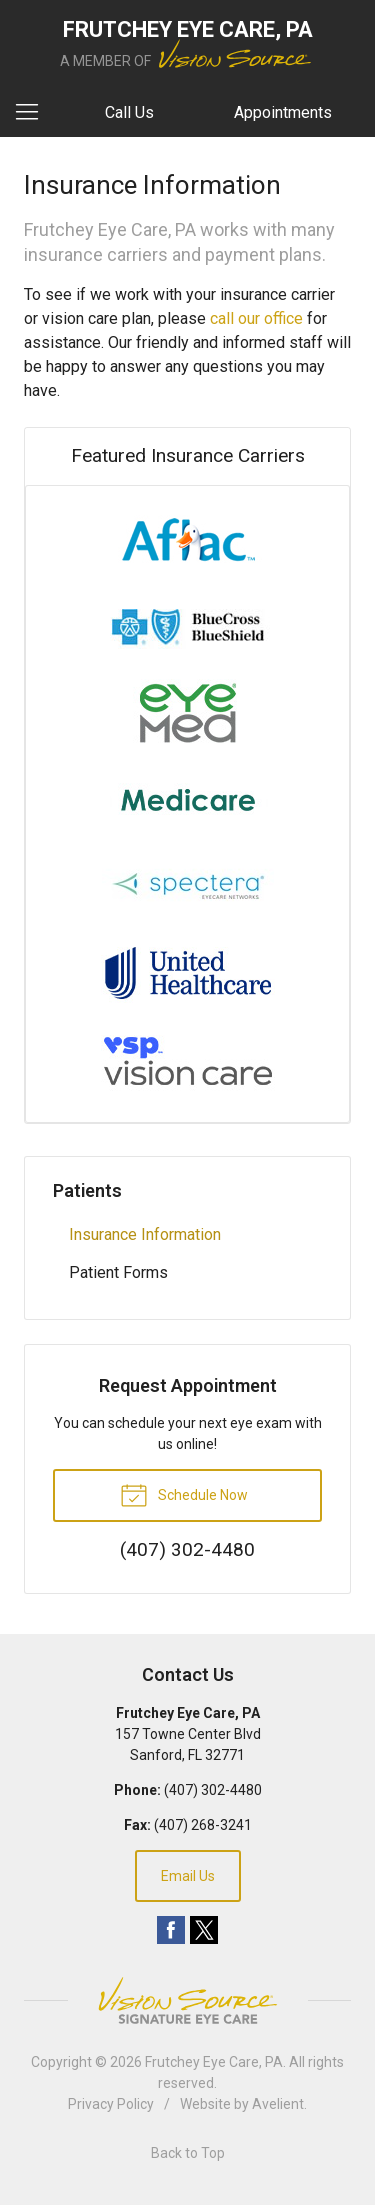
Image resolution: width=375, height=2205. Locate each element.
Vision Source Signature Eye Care (188, 2000)
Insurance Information (145, 1234)
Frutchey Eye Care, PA (214, 2062)
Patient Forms (118, 1272)
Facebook (171, 1930)
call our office (256, 318)
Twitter (204, 1930)
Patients (87, 1190)
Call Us (129, 112)
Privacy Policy (111, 2104)
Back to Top (188, 2153)
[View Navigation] (34, 113)
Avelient (278, 2104)
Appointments (283, 112)
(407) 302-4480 (213, 1790)
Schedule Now (184, 1494)
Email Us (188, 1876)
